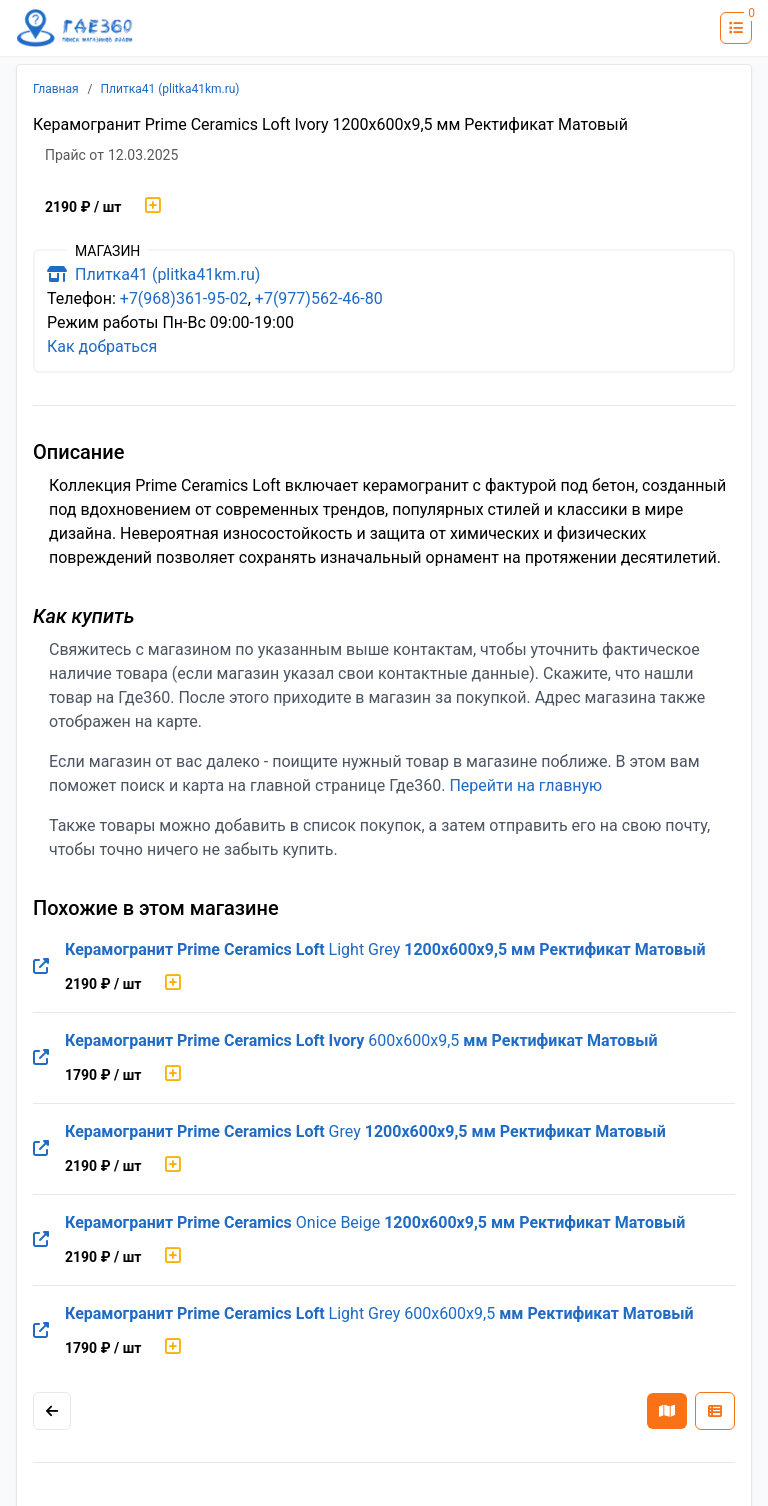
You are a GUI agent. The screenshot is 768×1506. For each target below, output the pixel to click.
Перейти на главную (525, 785)
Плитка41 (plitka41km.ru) (170, 89)
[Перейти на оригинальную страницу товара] (41, 967)
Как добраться (102, 346)
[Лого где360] (75, 28)
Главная (56, 89)
